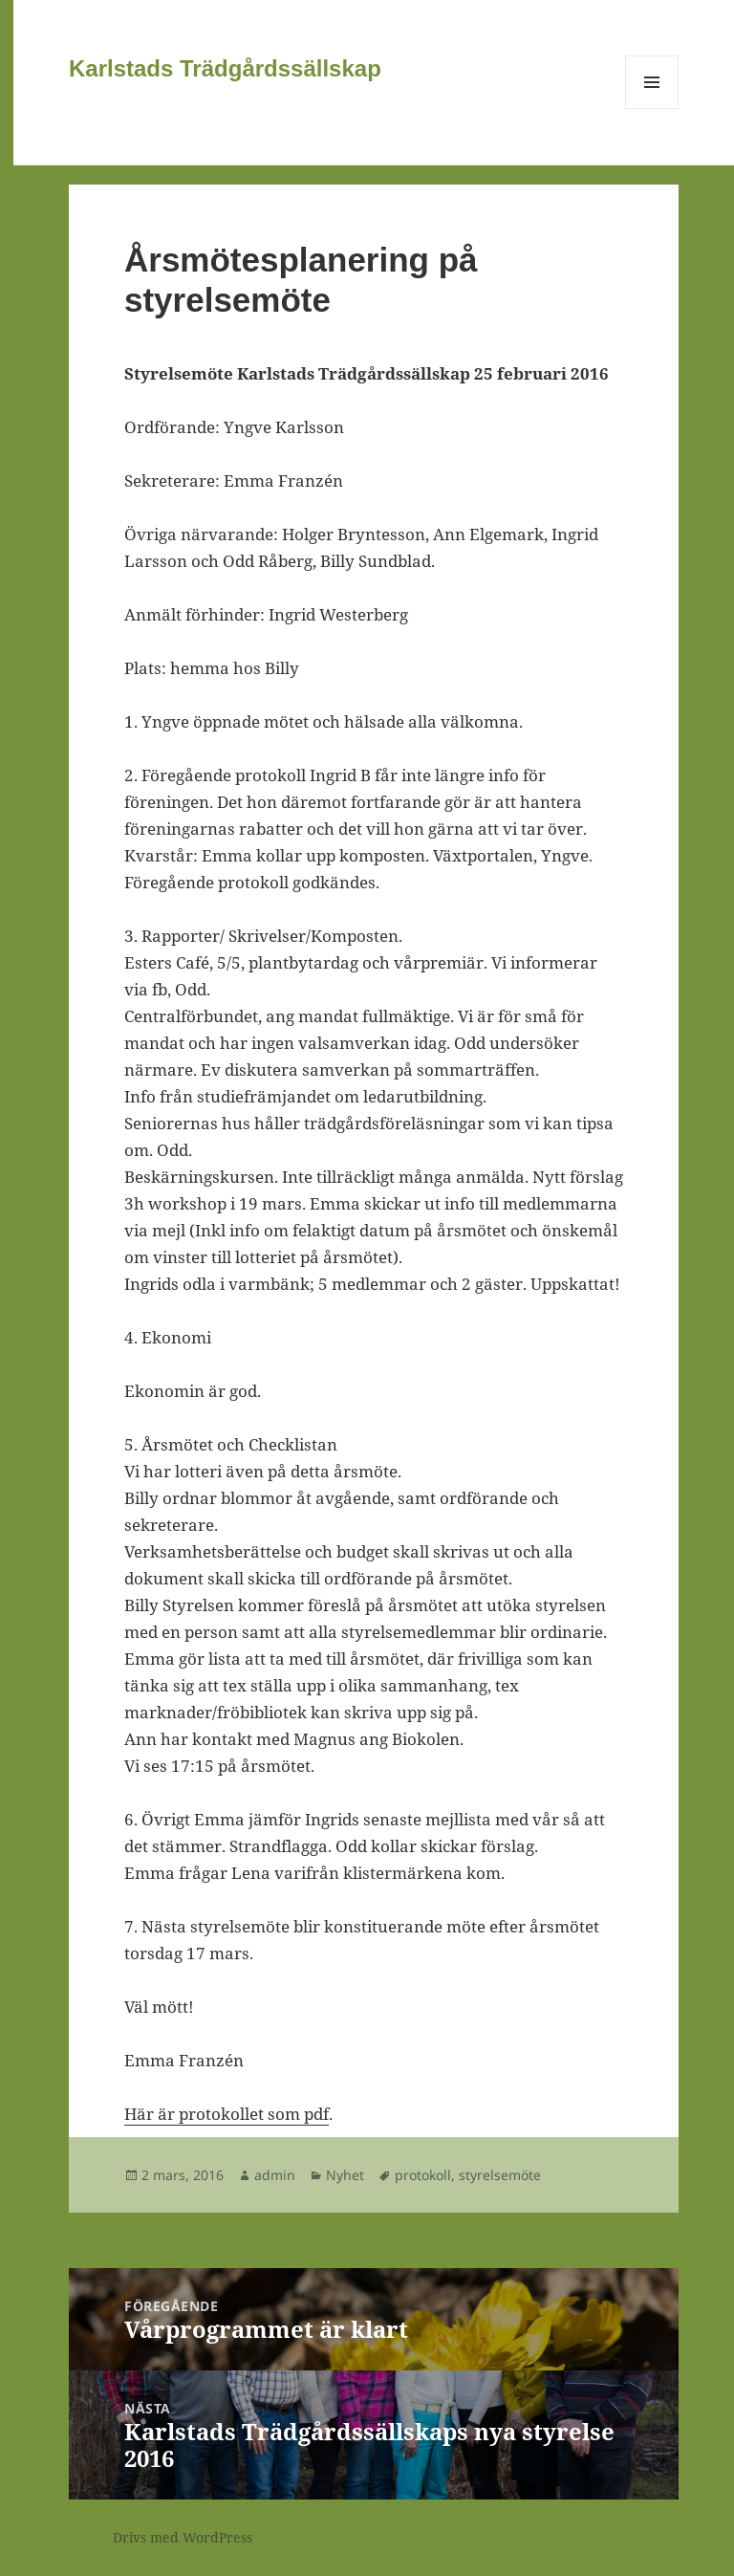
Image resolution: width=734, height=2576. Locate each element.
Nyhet (345, 2175)
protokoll (423, 2175)
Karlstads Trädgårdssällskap (225, 68)
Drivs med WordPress (182, 2537)
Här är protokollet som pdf (226, 2114)
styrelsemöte (500, 2175)
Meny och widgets (652, 108)
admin (274, 2175)
